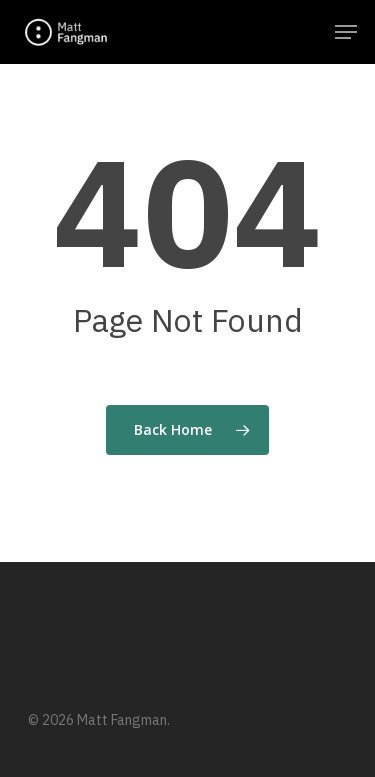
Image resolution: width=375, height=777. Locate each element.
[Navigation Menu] (346, 32)
